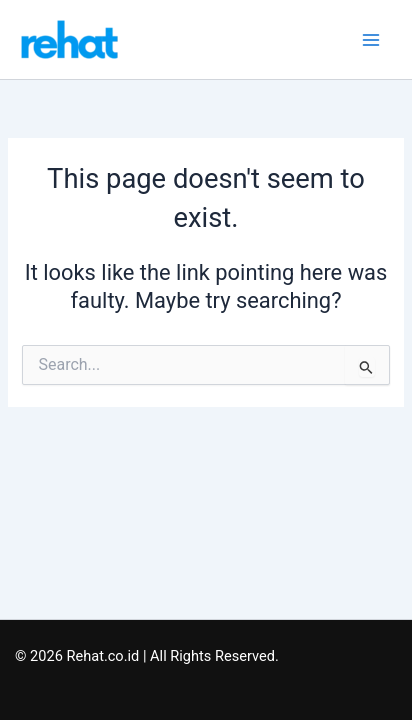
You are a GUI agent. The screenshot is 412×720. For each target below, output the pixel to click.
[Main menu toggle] (371, 40)
